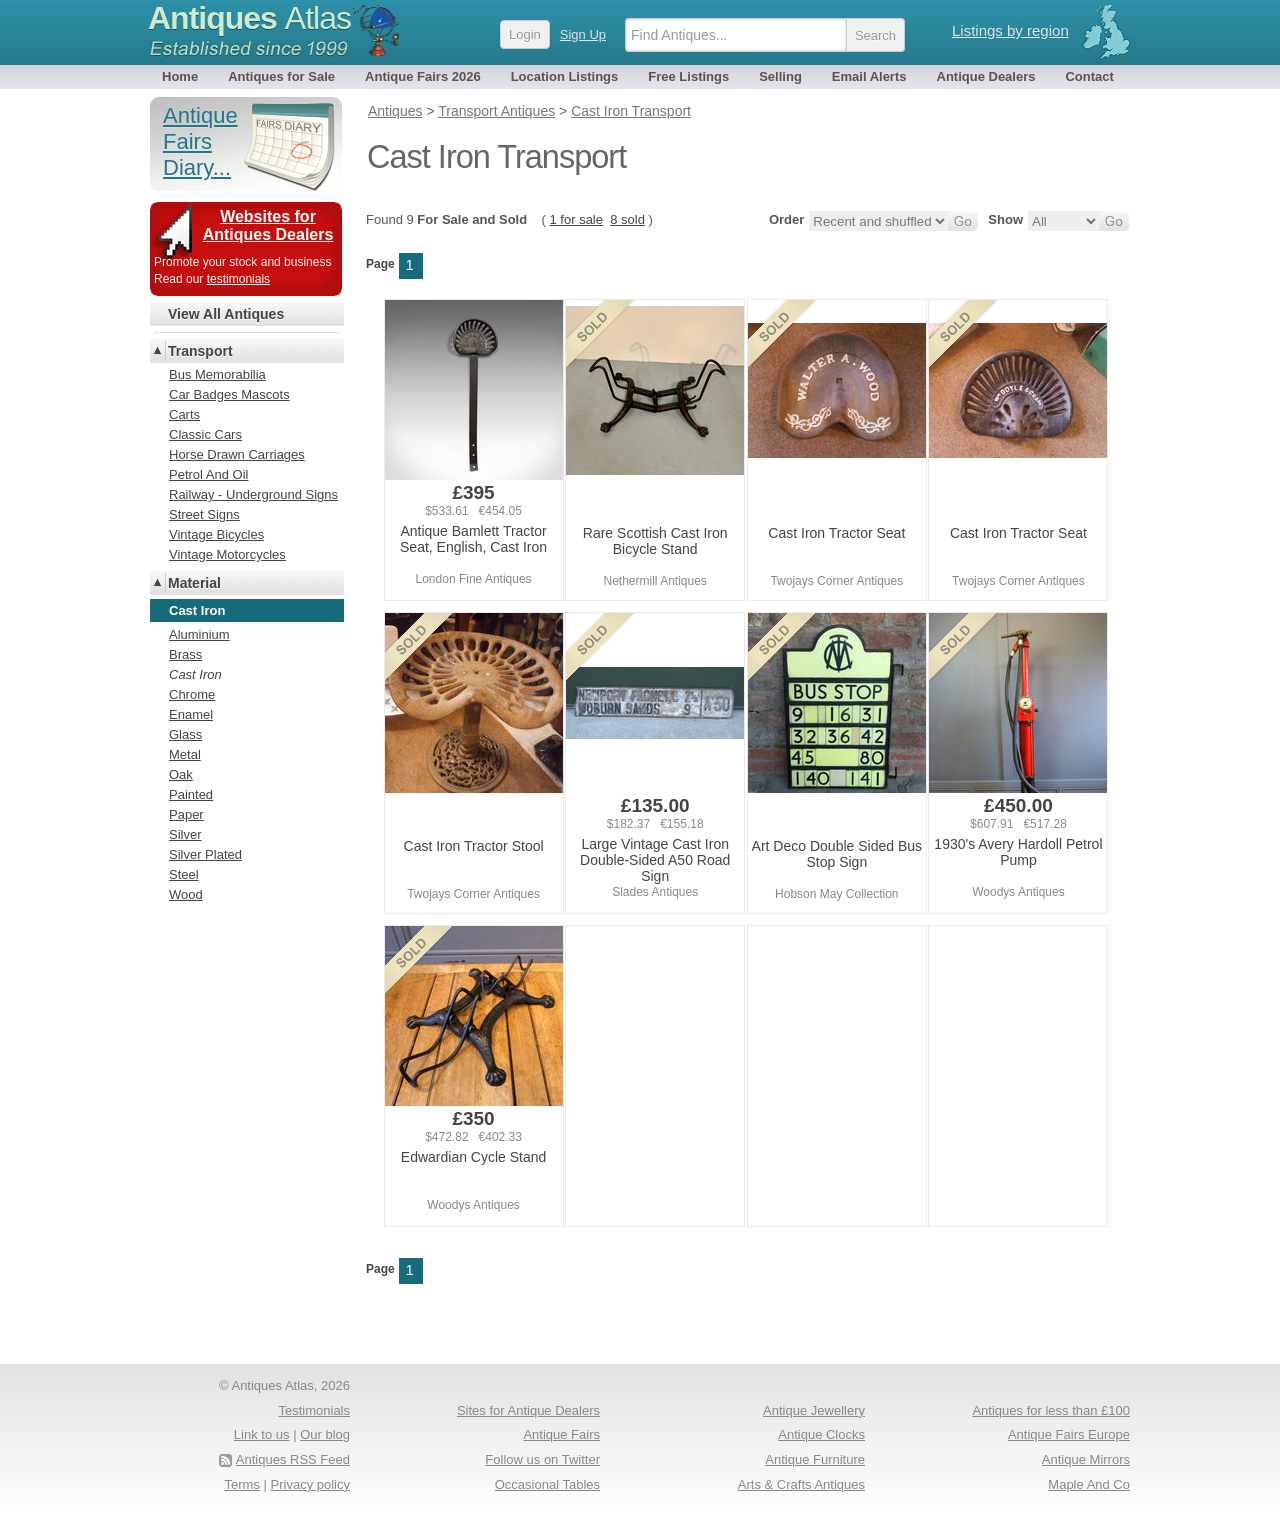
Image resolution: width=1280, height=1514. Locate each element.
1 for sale (576, 219)
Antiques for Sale (281, 76)
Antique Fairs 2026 (423, 76)
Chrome (192, 694)
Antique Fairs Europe (1069, 1434)
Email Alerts (869, 76)
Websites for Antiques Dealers (268, 225)
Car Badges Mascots (229, 394)
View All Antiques (226, 314)
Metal (185, 754)
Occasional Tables (547, 1484)
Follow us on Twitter (542, 1459)
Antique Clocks (821, 1434)
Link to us (262, 1434)
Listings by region (1010, 30)
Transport (200, 351)
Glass (185, 734)
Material (194, 583)
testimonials (238, 279)
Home (180, 76)
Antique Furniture (815, 1459)
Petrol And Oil (209, 474)
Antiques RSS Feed (293, 1459)
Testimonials (314, 1410)
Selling (780, 76)
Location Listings (565, 76)
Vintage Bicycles (216, 534)
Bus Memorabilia (217, 374)
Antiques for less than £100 (1051, 1410)
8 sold (627, 219)
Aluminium (199, 634)
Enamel (191, 714)
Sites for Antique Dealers (528, 1410)
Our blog (325, 1434)
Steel (184, 874)
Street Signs (204, 514)
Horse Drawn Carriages (237, 454)
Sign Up (583, 34)
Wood (186, 894)
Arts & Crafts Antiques (801, 1484)
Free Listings (688, 76)
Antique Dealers (986, 76)
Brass (185, 654)
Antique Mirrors (1086, 1459)
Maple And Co (1089, 1484)
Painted (191, 794)
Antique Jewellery (814, 1410)
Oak (181, 774)
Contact (1089, 76)
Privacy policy (310, 1484)
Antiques (249, 18)
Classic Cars (205, 434)
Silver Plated (205, 854)
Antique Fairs (561, 1434)
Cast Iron (195, 674)
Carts (184, 414)
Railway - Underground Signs (253, 494)
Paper (186, 814)
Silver (185, 834)
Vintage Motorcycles (227, 554)
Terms (242, 1484)
